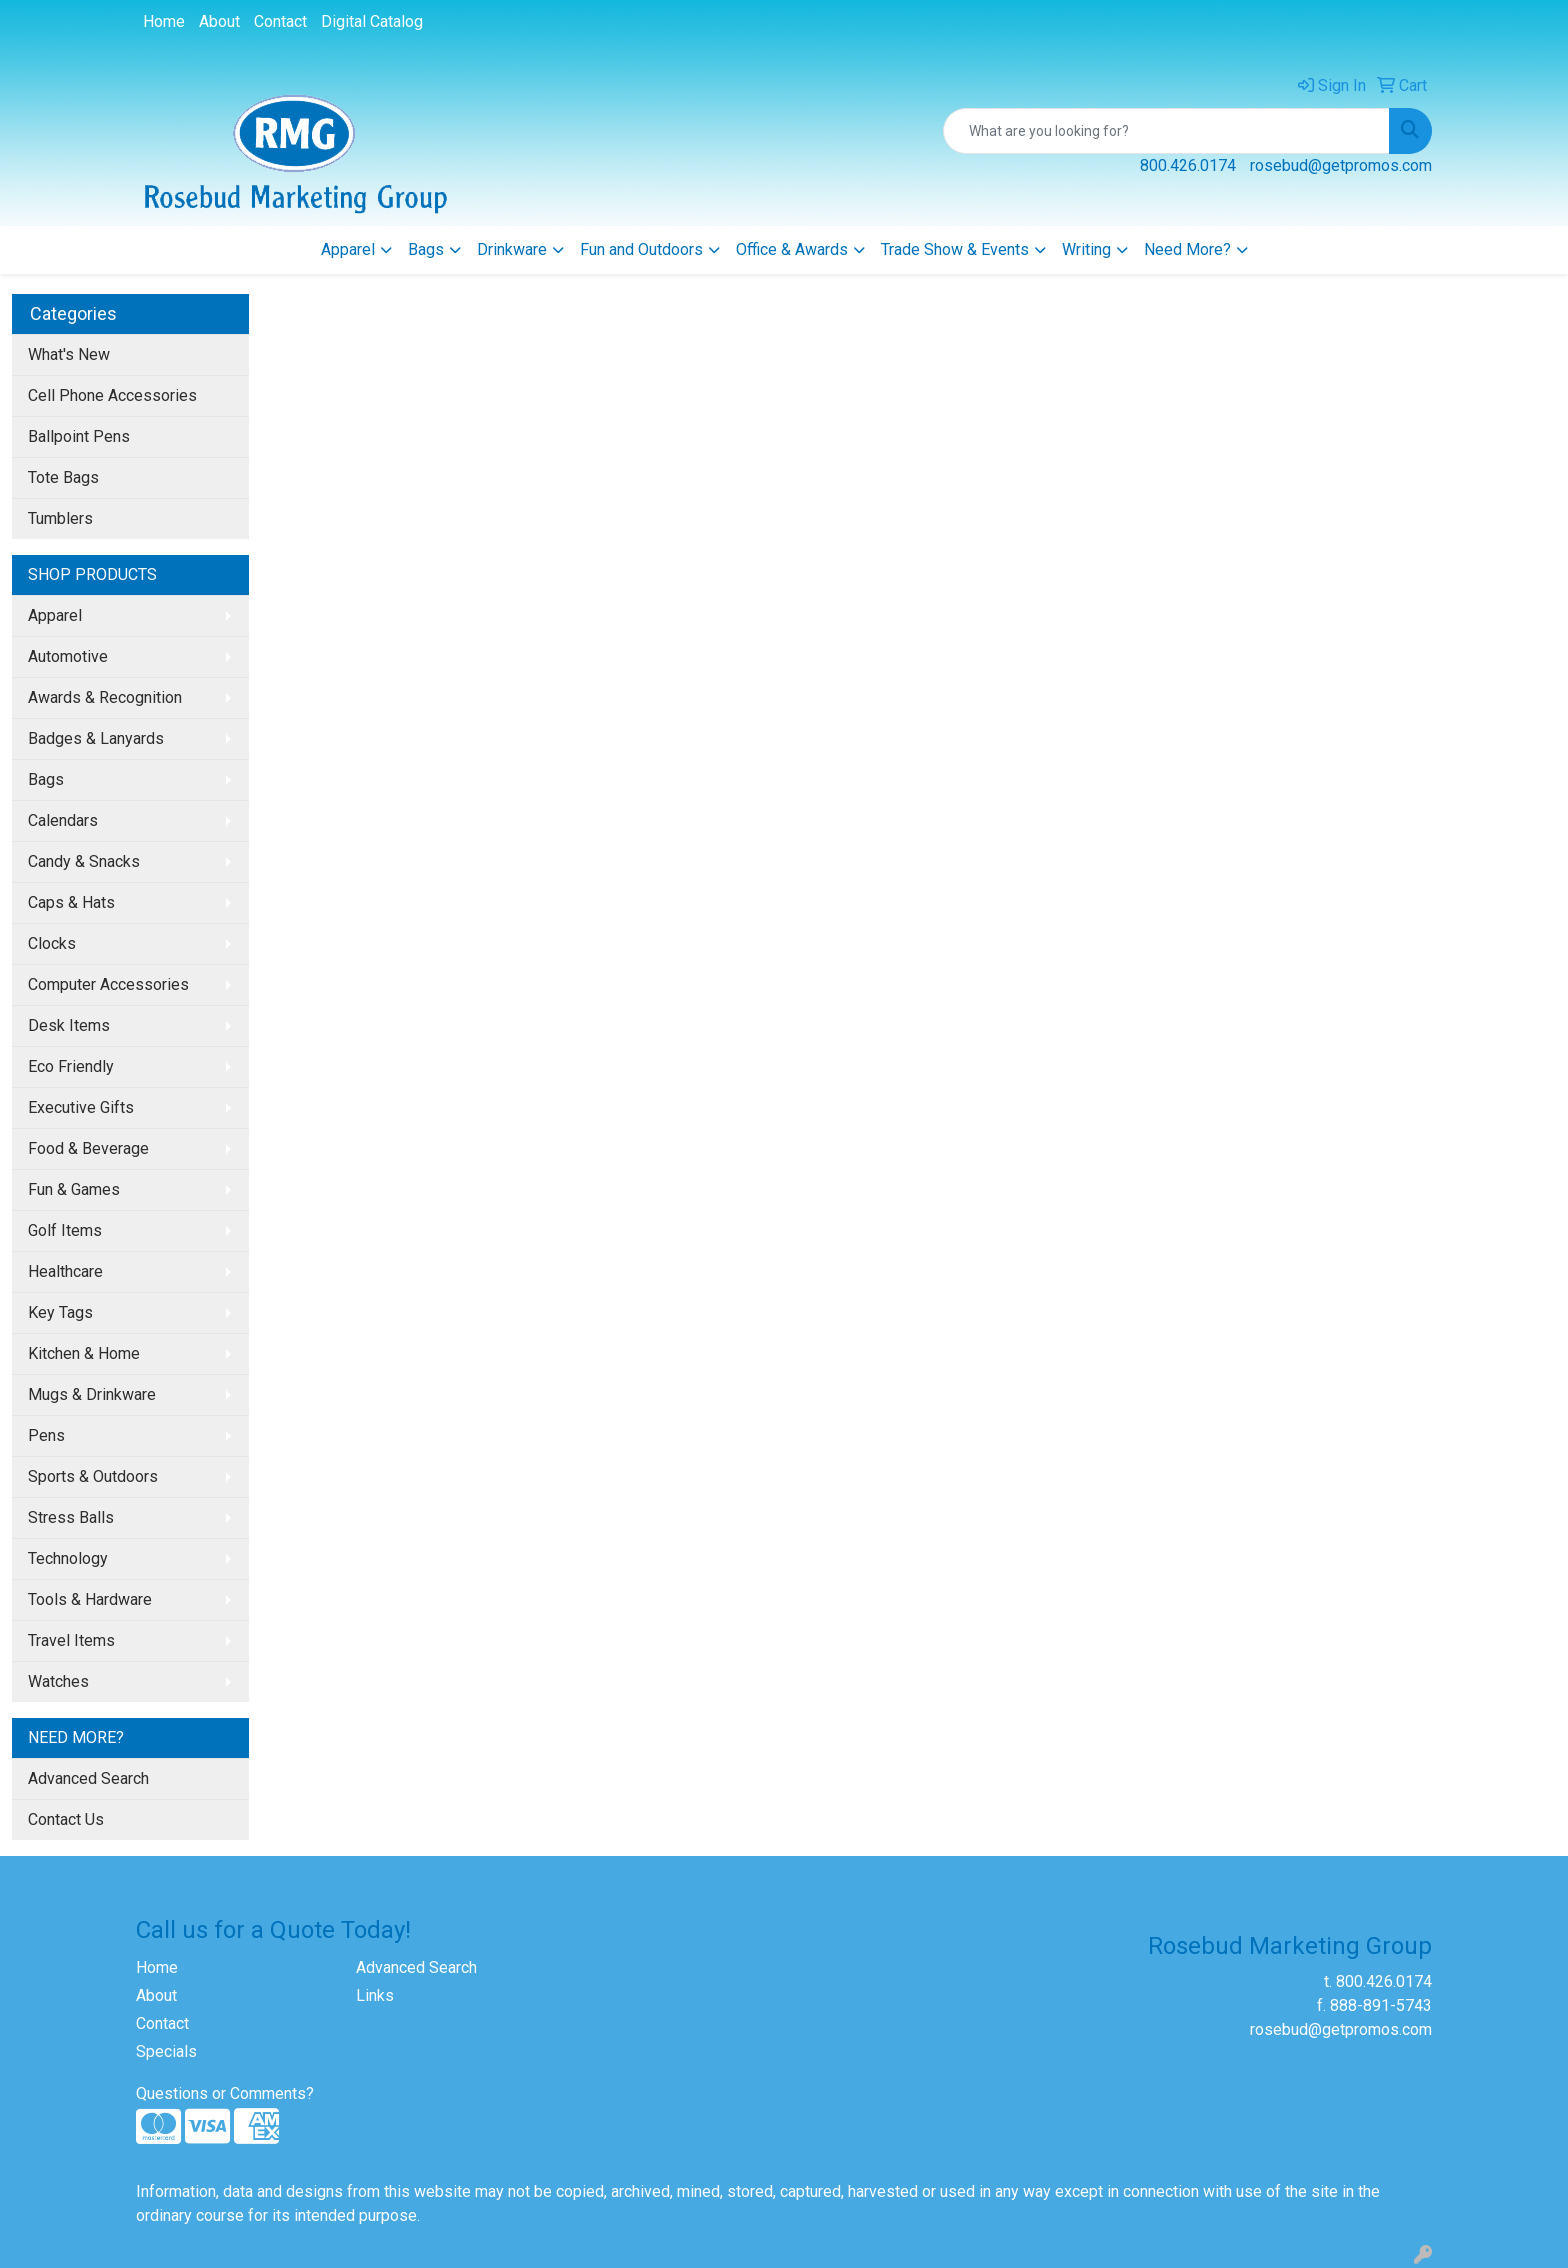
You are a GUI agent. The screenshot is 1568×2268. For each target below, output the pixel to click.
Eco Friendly (71, 1066)
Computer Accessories (108, 984)
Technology (68, 1558)
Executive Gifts (81, 1107)
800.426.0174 (1188, 165)
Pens (46, 1435)
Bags (426, 249)
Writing (1086, 249)
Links (375, 1995)
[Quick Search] (1166, 131)
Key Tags (60, 1312)
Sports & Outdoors (93, 1476)
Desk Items (69, 1025)
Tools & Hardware (90, 1599)
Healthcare (65, 1271)
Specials (166, 2051)
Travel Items (71, 1640)
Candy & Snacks (84, 861)
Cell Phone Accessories (112, 395)
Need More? (1187, 249)
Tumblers (60, 518)
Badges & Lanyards (96, 738)
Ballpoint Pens (79, 436)
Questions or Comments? (225, 2093)
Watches (58, 1681)
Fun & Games (74, 1189)
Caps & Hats (71, 902)
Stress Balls (71, 1517)
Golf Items (65, 1230)
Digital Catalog (372, 21)
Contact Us (66, 1819)
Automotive (68, 656)
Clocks (52, 943)
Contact (280, 21)
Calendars (63, 820)
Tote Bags (63, 477)
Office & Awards (792, 249)
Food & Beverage (88, 1148)
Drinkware (512, 249)
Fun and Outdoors (641, 249)
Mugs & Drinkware (92, 1394)
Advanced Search (88, 1778)
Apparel (348, 249)
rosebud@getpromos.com (1341, 165)
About (219, 21)
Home (164, 21)
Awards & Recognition (105, 697)
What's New (69, 354)
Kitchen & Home (84, 1353)
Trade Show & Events (955, 249)
